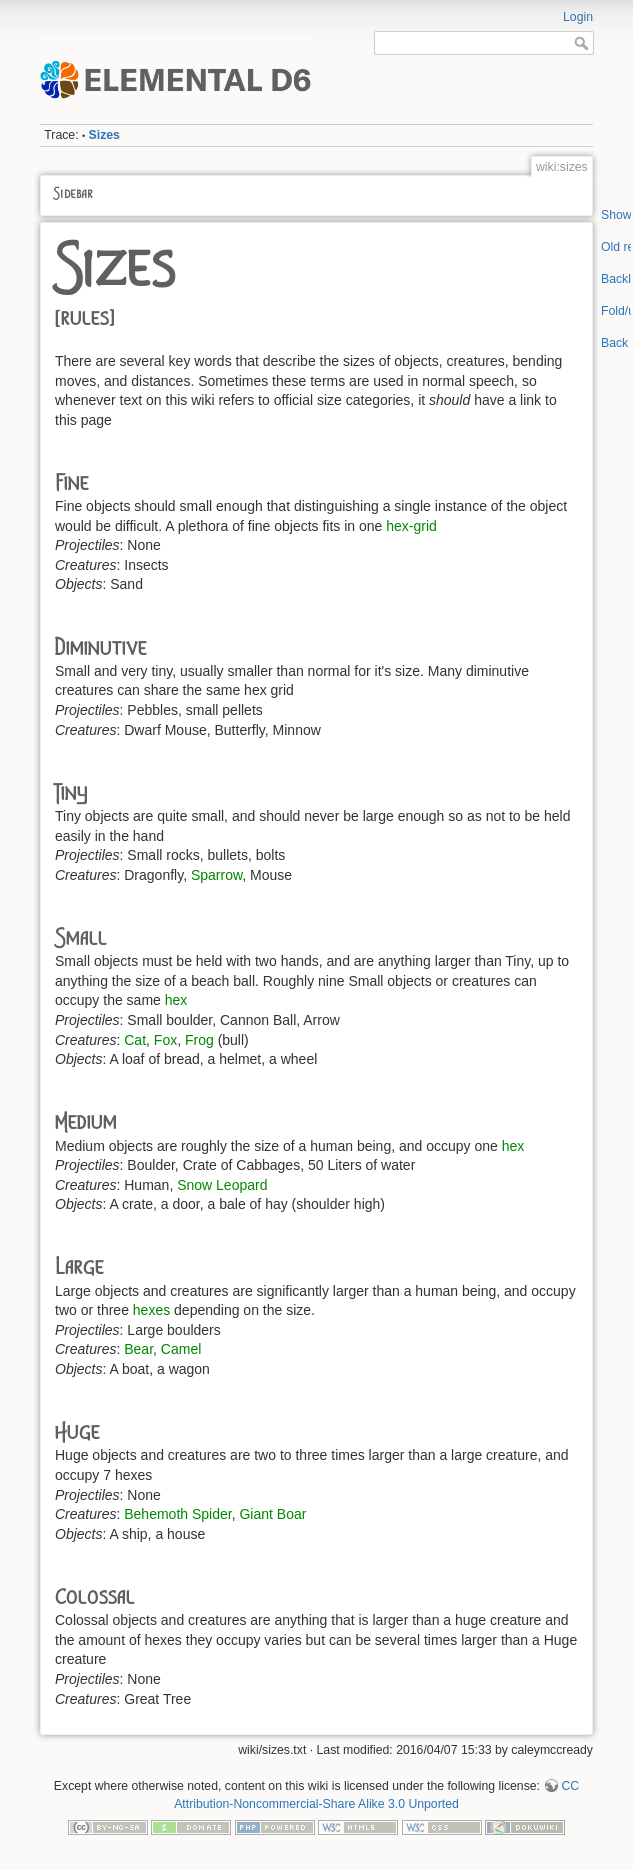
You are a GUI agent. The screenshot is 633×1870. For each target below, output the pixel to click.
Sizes (104, 135)
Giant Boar (272, 1514)
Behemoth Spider (177, 1514)
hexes (151, 1310)
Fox (165, 1040)
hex (176, 1000)
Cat (135, 1040)
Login (578, 17)
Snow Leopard (222, 1185)
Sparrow (216, 875)
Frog (199, 1040)
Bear (138, 1349)
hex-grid (411, 526)
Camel (181, 1349)
